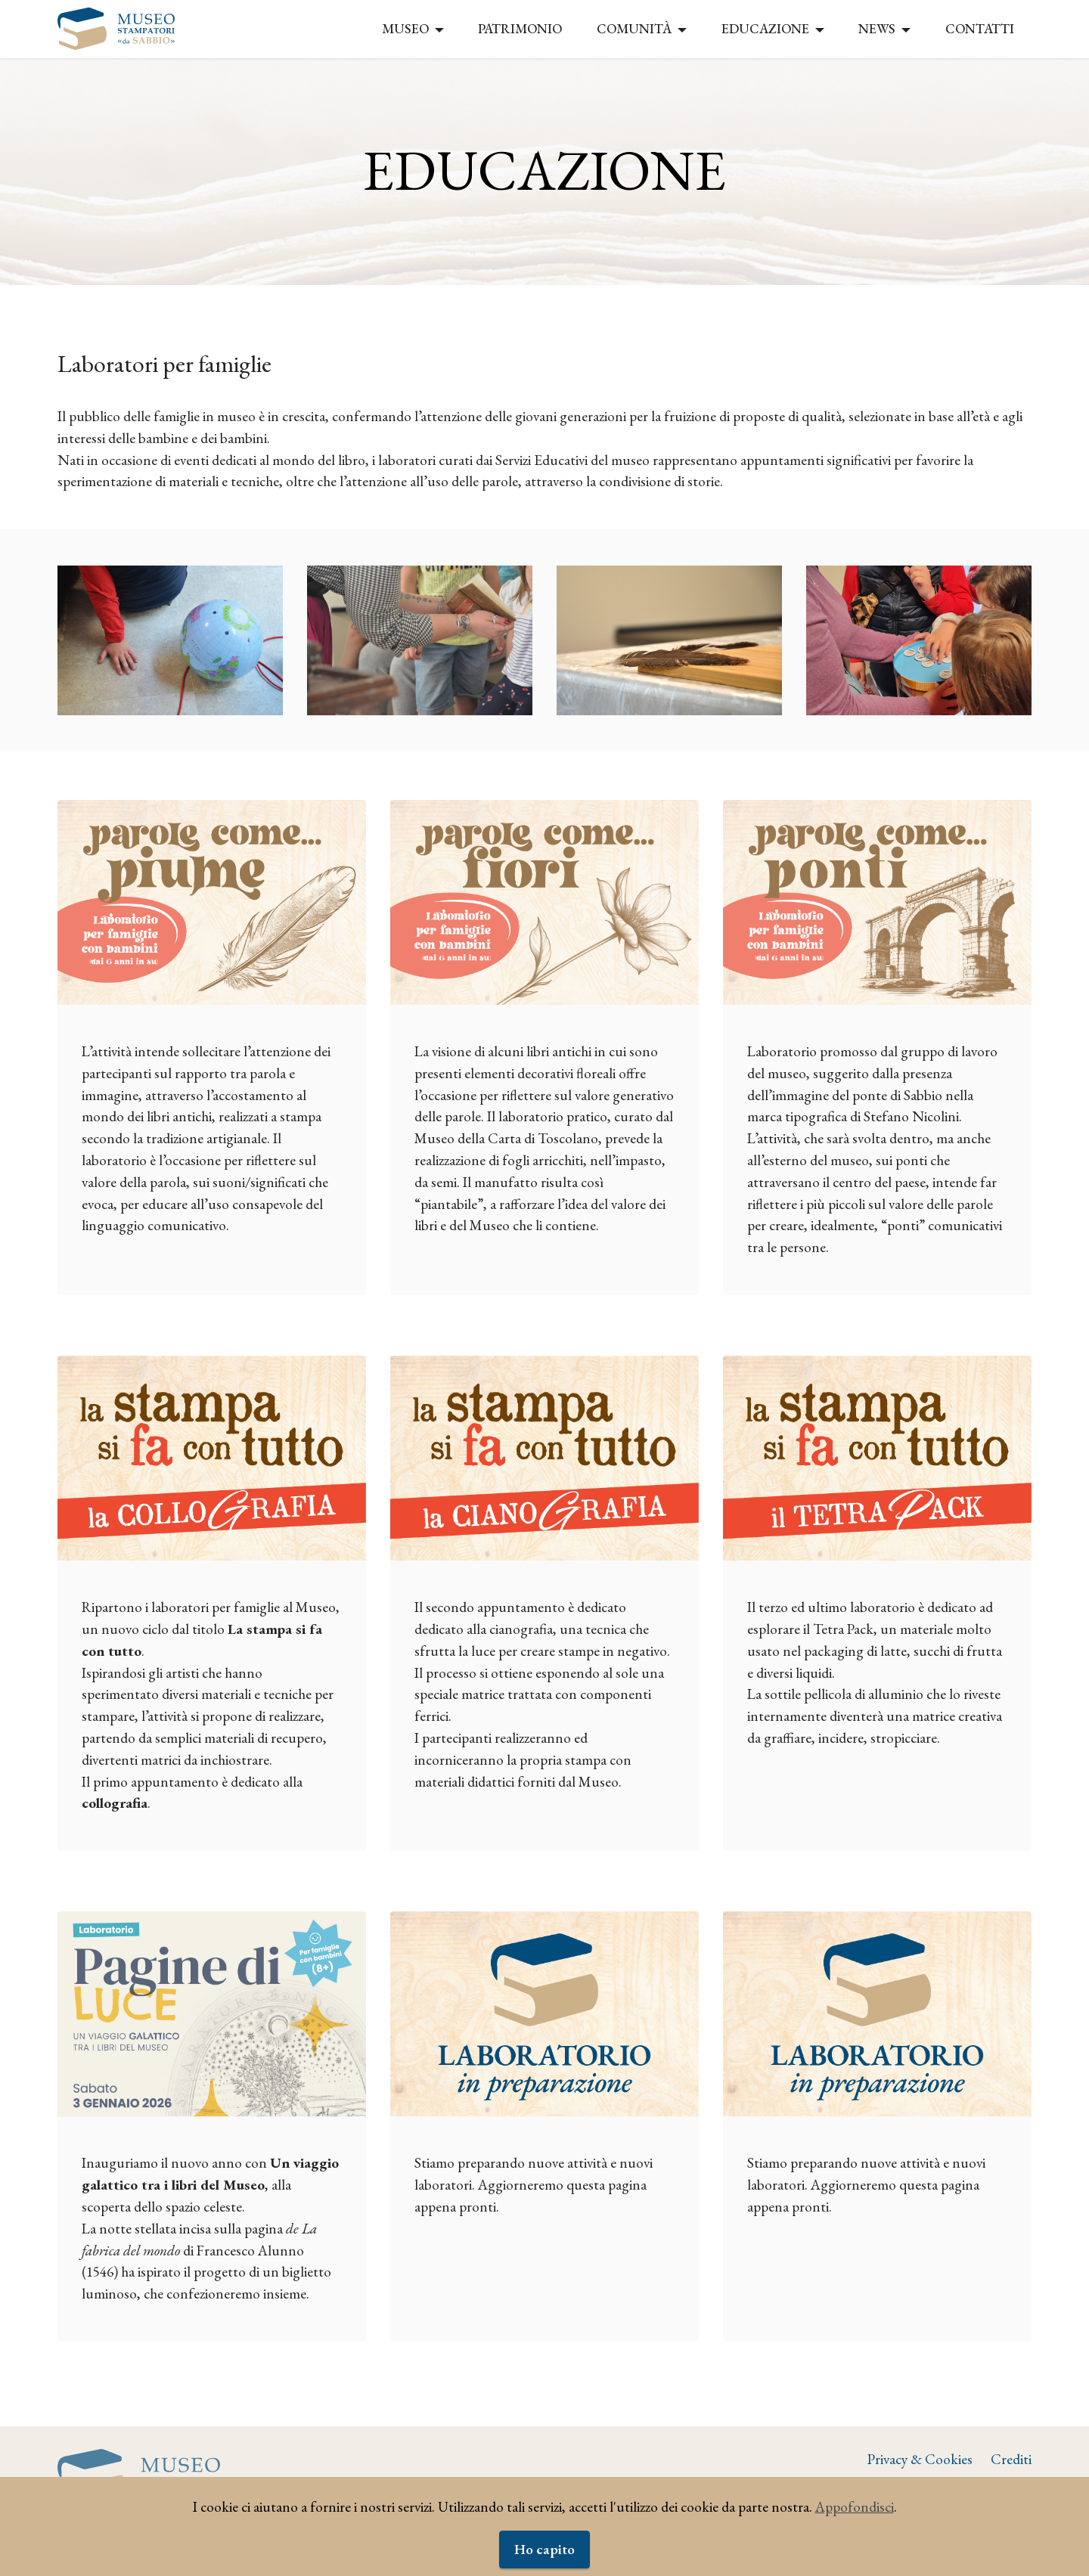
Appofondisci (854, 2506)
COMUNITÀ (634, 28)
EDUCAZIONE (765, 28)
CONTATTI (979, 28)
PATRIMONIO (520, 28)
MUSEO (405, 28)
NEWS (876, 28)
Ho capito (544, 2549)
